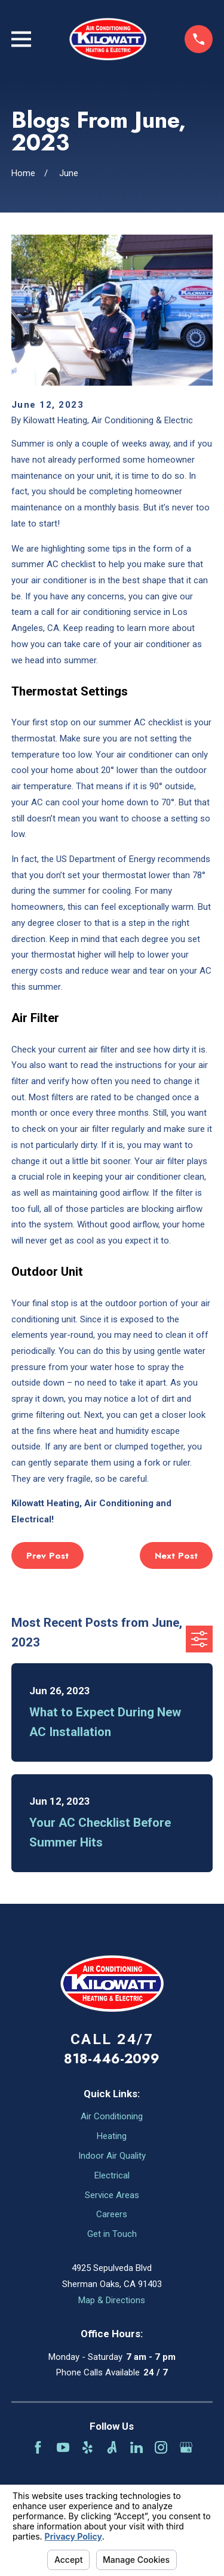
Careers (111, 2214)
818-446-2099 (111, 2058)
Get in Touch (112, 2234)
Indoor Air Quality (112, 2155)
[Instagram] (161, 2447)
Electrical (112, 2175)
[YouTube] (63, 2447)
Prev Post (47, 1555)
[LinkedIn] (136, 2447)
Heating (112, 2136)
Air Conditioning (112, 2116)
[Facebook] (38, 2447)
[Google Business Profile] (186, 2447)
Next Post (176, 1555)
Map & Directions (111, 2300)
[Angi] (112, 2447)
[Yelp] (87, 2447)
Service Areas (112, 2195)
